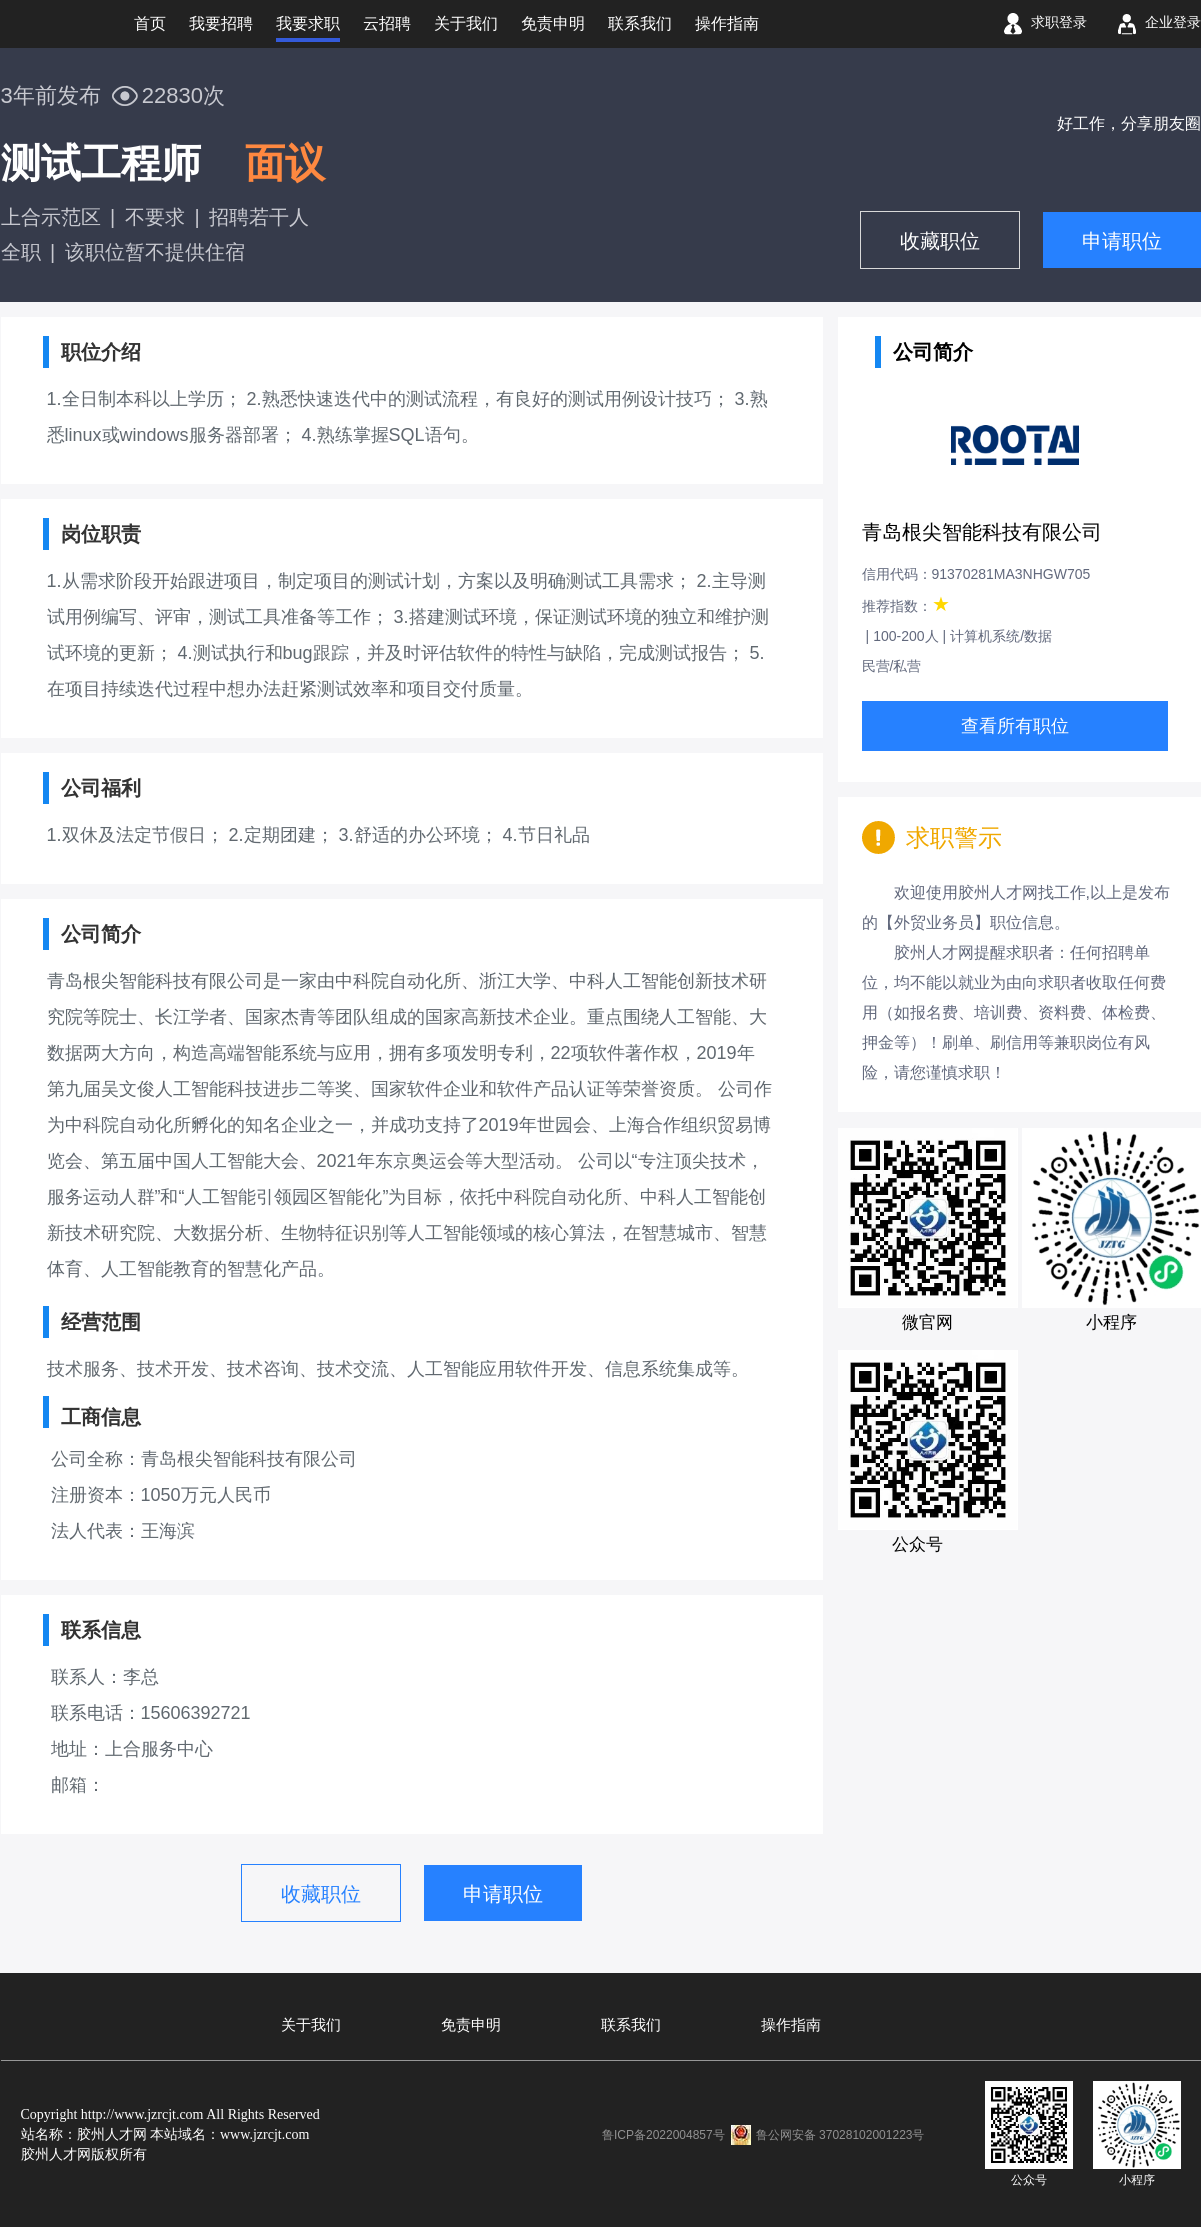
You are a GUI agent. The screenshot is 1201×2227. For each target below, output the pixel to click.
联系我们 (631, 2025)
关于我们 (311, 2025)
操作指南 (791, 2025)
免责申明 (471, 2025)
